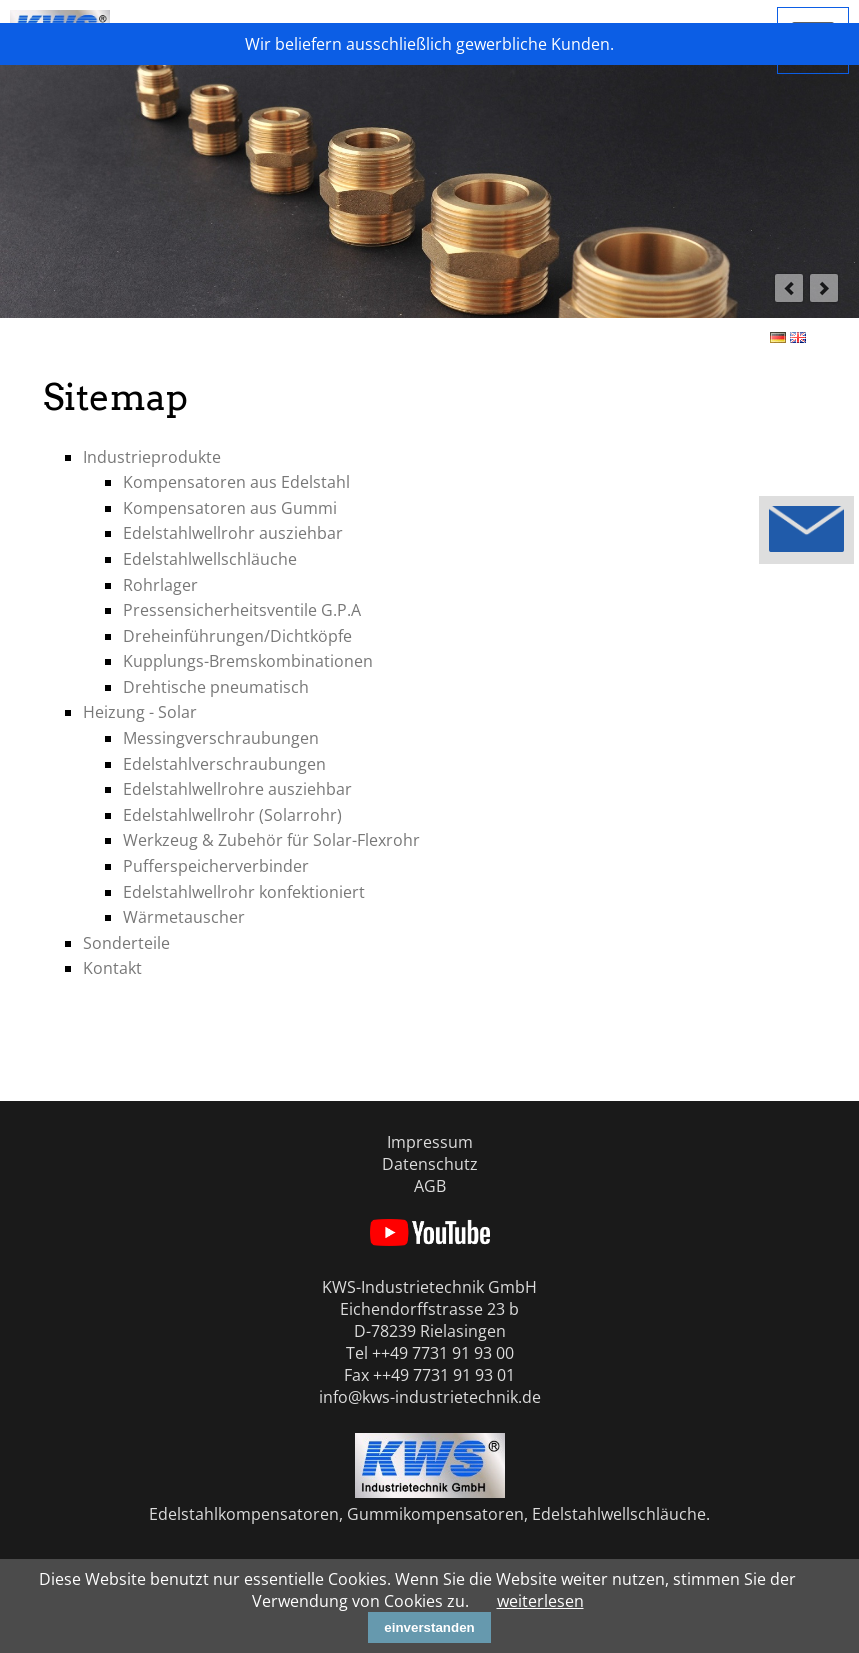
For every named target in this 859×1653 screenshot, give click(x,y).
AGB (430, 1186)
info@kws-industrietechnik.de (430, 1397)
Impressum (430, 1142)
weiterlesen (540, 1601)
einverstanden (429, 1627)
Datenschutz (430, 1164)
